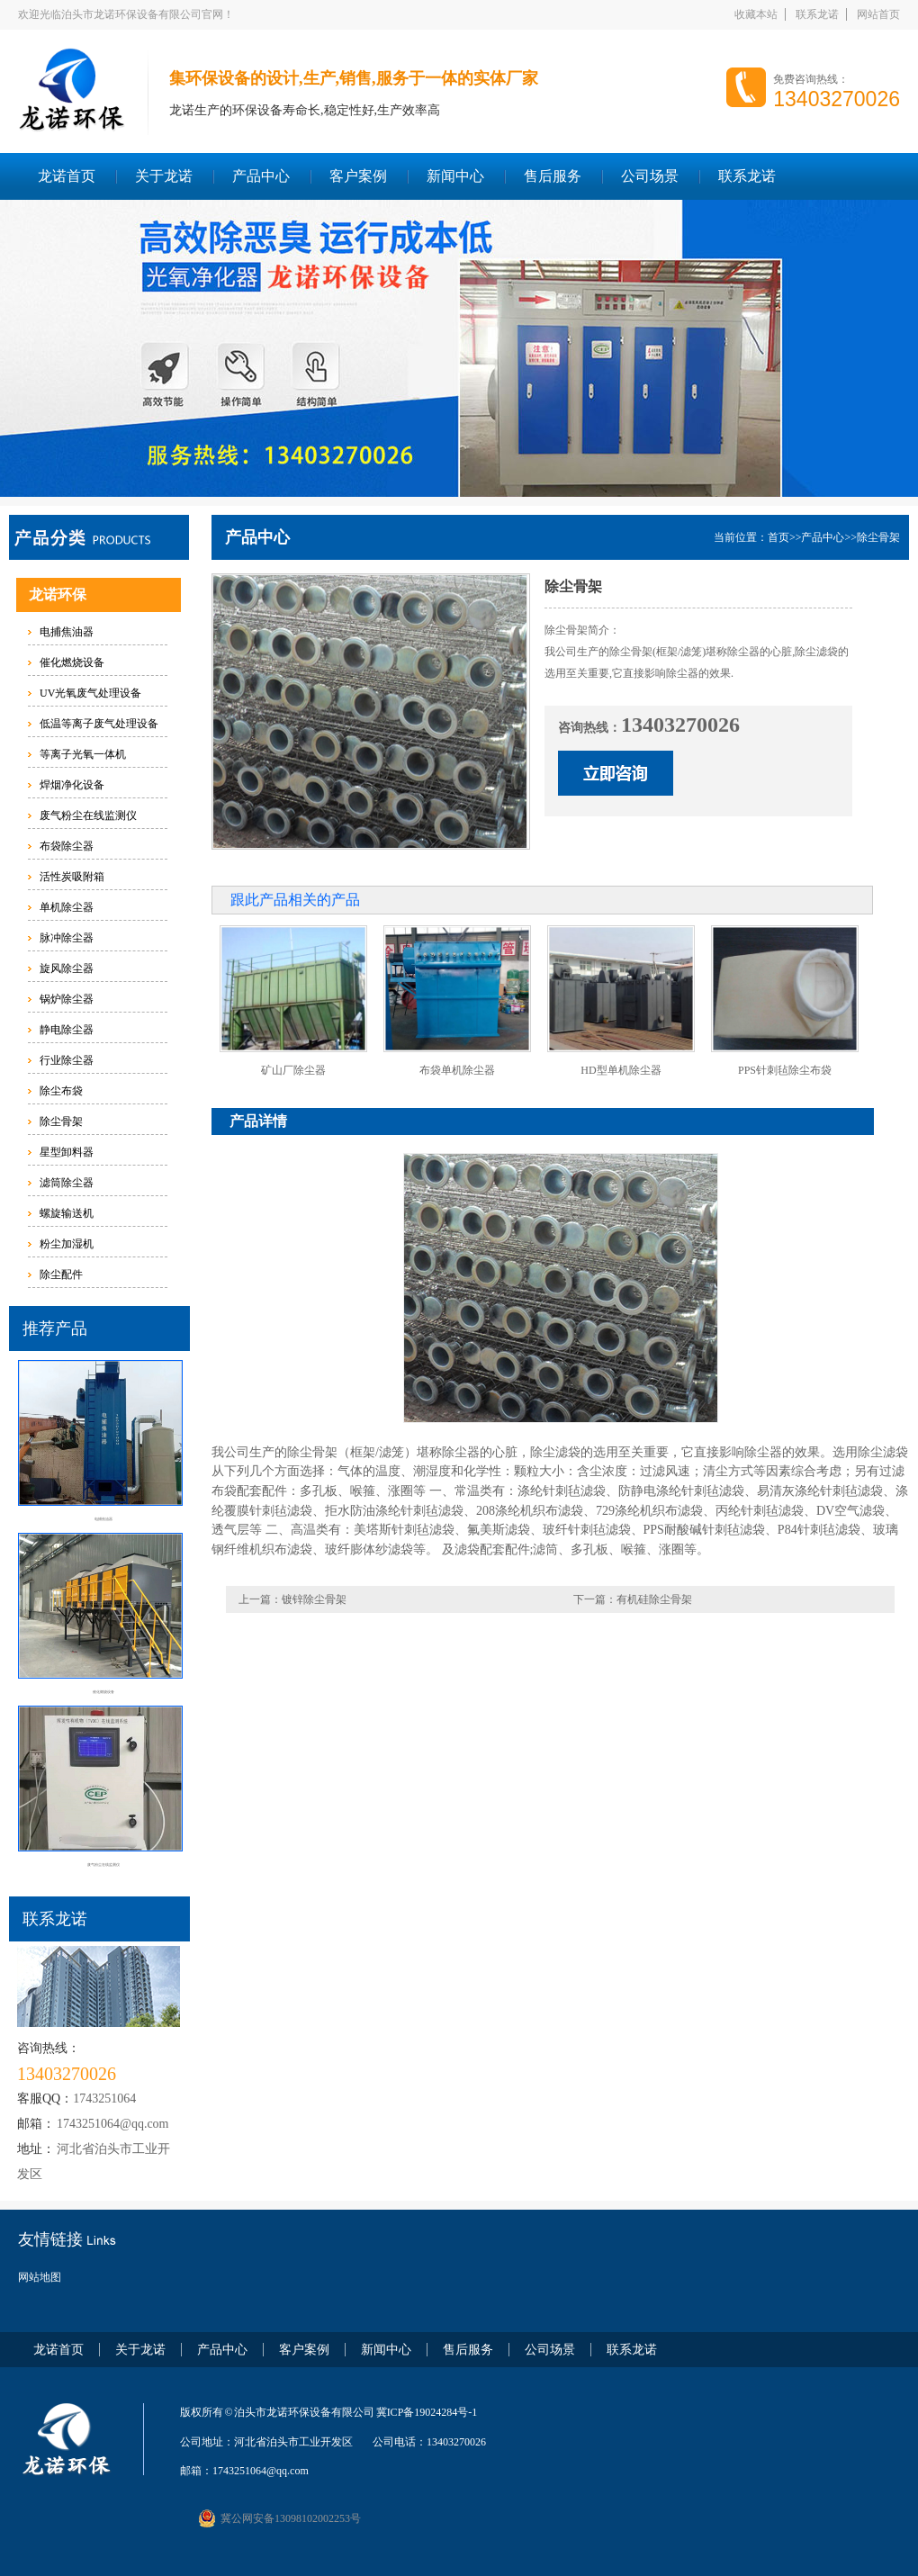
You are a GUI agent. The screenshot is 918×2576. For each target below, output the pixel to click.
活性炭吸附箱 (72, 876)
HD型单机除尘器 (620, 1070)
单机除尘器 (67, 907)
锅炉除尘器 (67, 999)
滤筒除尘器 (67, 1182)
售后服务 (552, 176)
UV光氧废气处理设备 (90, 693)
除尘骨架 (61, 1121)
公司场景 (650, 176)
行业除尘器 (67, 1060)
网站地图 (39, 2277)
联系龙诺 (817, 14)
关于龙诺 (164, 176)
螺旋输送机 (67, 1213)
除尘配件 (61, 1274)
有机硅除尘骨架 (654, 1599)
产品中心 (261, 176)
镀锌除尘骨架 (314, 1599)
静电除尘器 (67, 1029)
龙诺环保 (57, 594)
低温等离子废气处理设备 (99, 723)
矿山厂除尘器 (293, 1070)
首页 (778, 537)
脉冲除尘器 (67, 938)
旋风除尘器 (67, 968)
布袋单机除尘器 (457, 1070)
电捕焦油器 (67, 632)
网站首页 (878, 14)
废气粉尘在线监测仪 (88, 815)
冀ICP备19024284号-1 (427, 2412)
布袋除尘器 (67, 846)
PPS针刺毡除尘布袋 (785, 1070)
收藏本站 (756, 14)
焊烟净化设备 (72, 785)
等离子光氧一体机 (83, 754)
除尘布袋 (61, 1091)
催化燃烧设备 (72, 662)
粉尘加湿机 (67, 1244)
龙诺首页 (66, 176)
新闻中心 (455, 176)
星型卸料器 (67, 1152)
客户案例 (358, 176)
